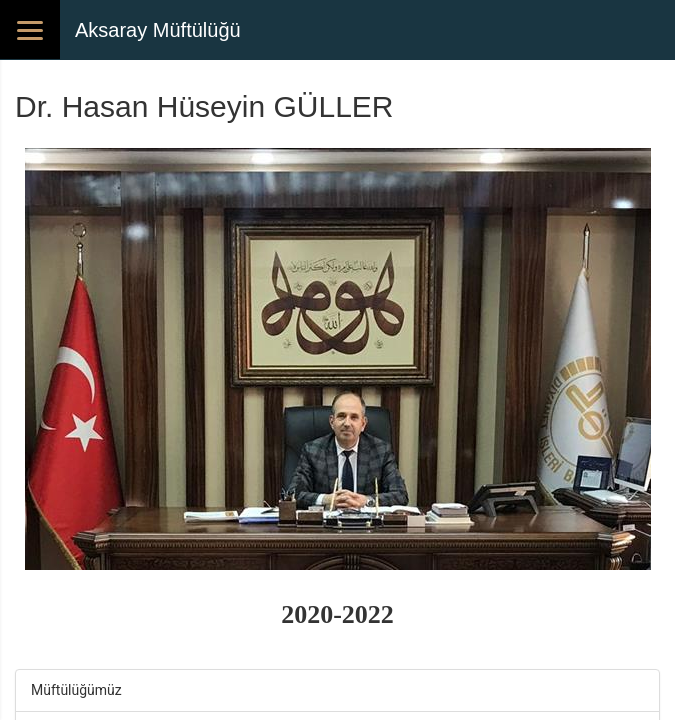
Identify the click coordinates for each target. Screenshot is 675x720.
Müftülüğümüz (76, 690)
